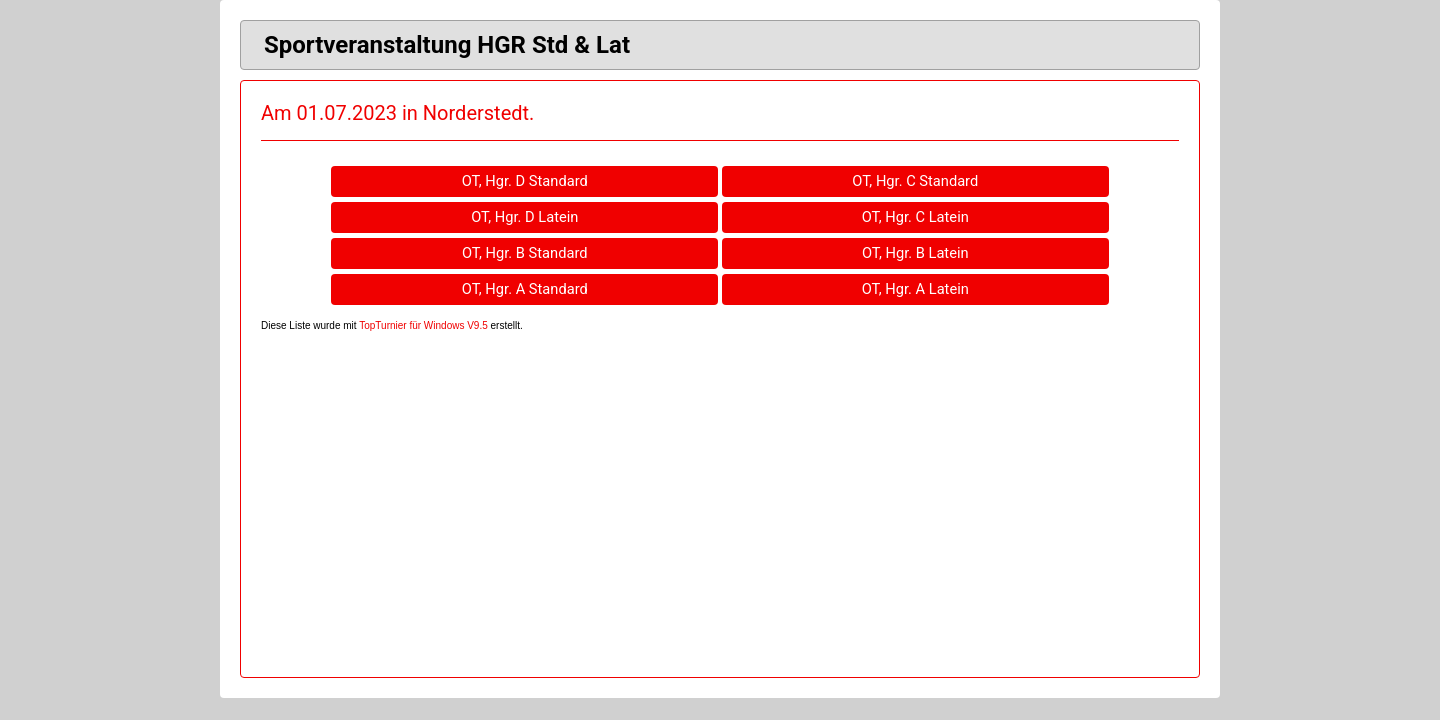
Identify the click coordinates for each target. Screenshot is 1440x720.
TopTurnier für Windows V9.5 (423, 325)
